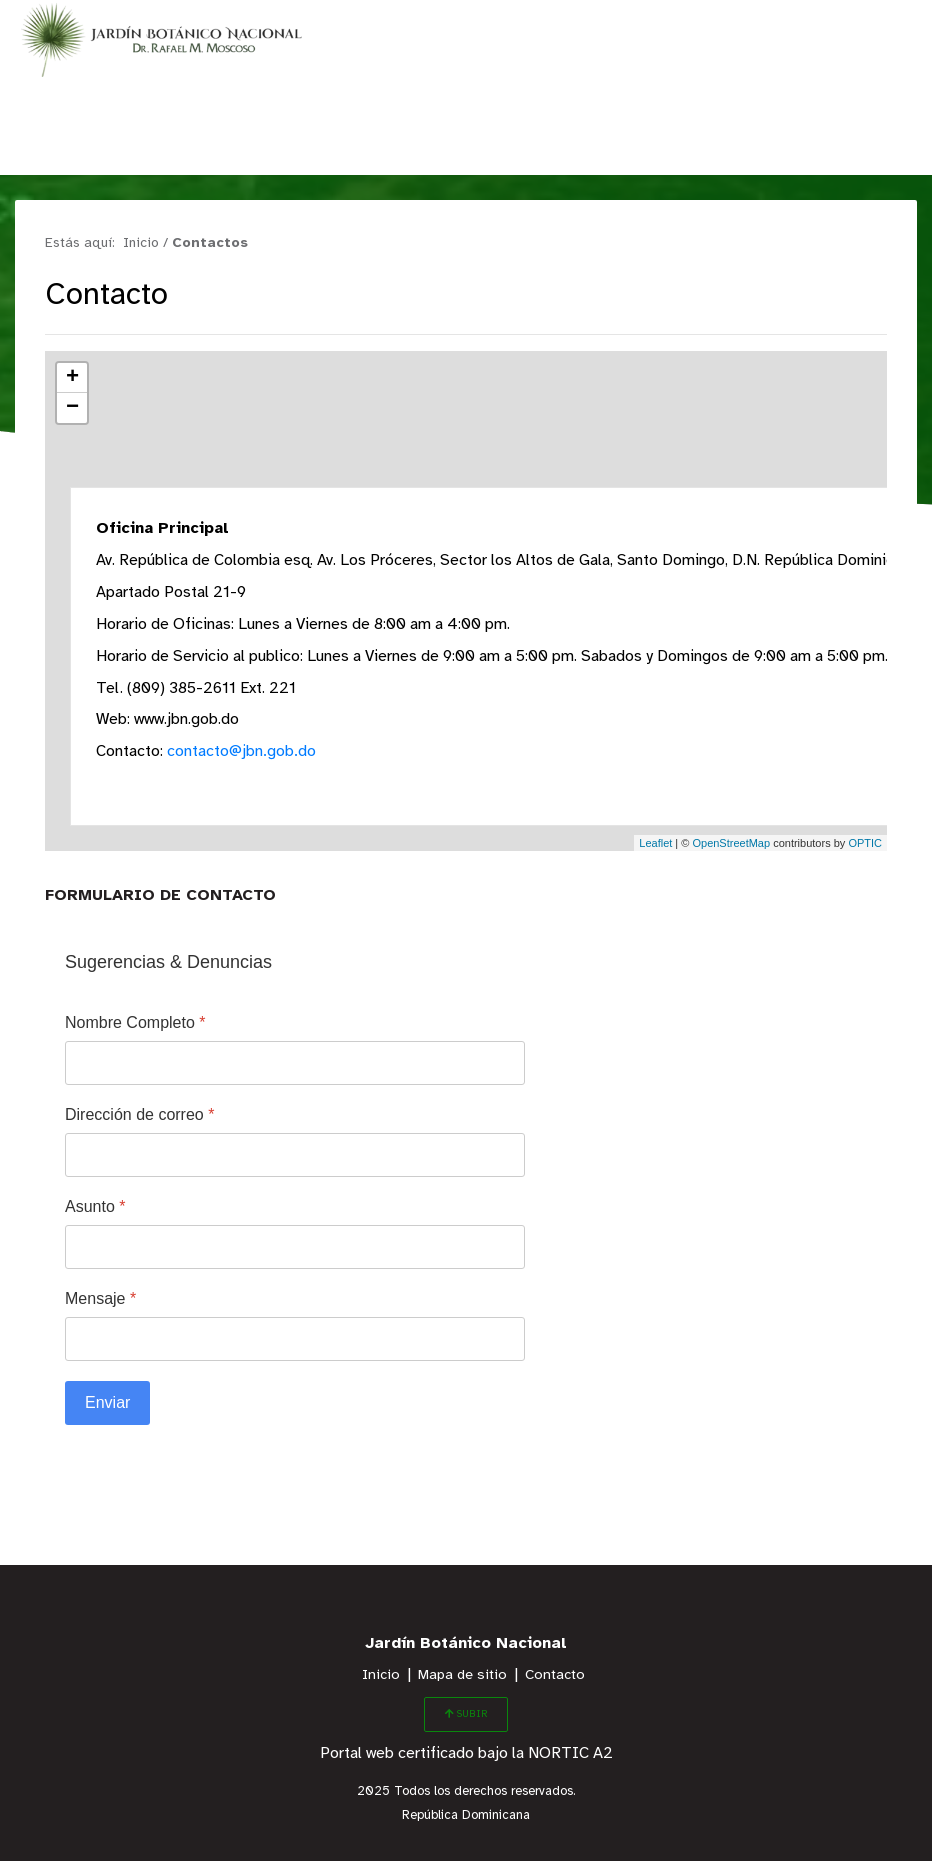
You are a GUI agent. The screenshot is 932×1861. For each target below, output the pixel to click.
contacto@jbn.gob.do (242, 751)
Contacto (555, 1675)
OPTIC (865, 843)
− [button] (72, 408)
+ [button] (72, 378)
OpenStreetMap (731, 843)
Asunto (95, 1206)
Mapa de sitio (462, 1675)
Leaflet (655, 843)
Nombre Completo (135, 1022)
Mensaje (100, 1298)
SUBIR (466, 1714)
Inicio (381, 1675)
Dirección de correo (139, 1114)
